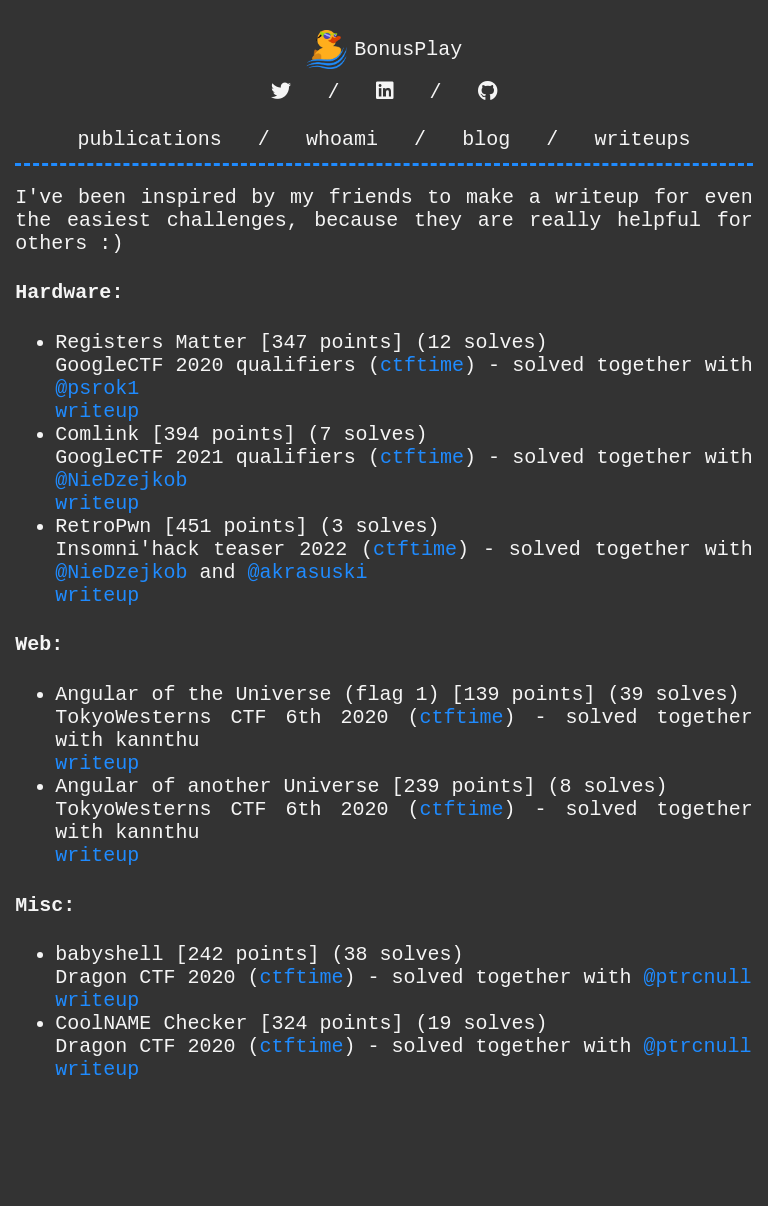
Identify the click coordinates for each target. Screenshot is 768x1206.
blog (486, 145)
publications (150, 145)
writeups (642, 145)
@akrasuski (307, 638)
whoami (342, 145)
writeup (97, 449)
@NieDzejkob (121, 530)
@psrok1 (97, 422)
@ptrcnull (697, 1095)
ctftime (422, 395)
